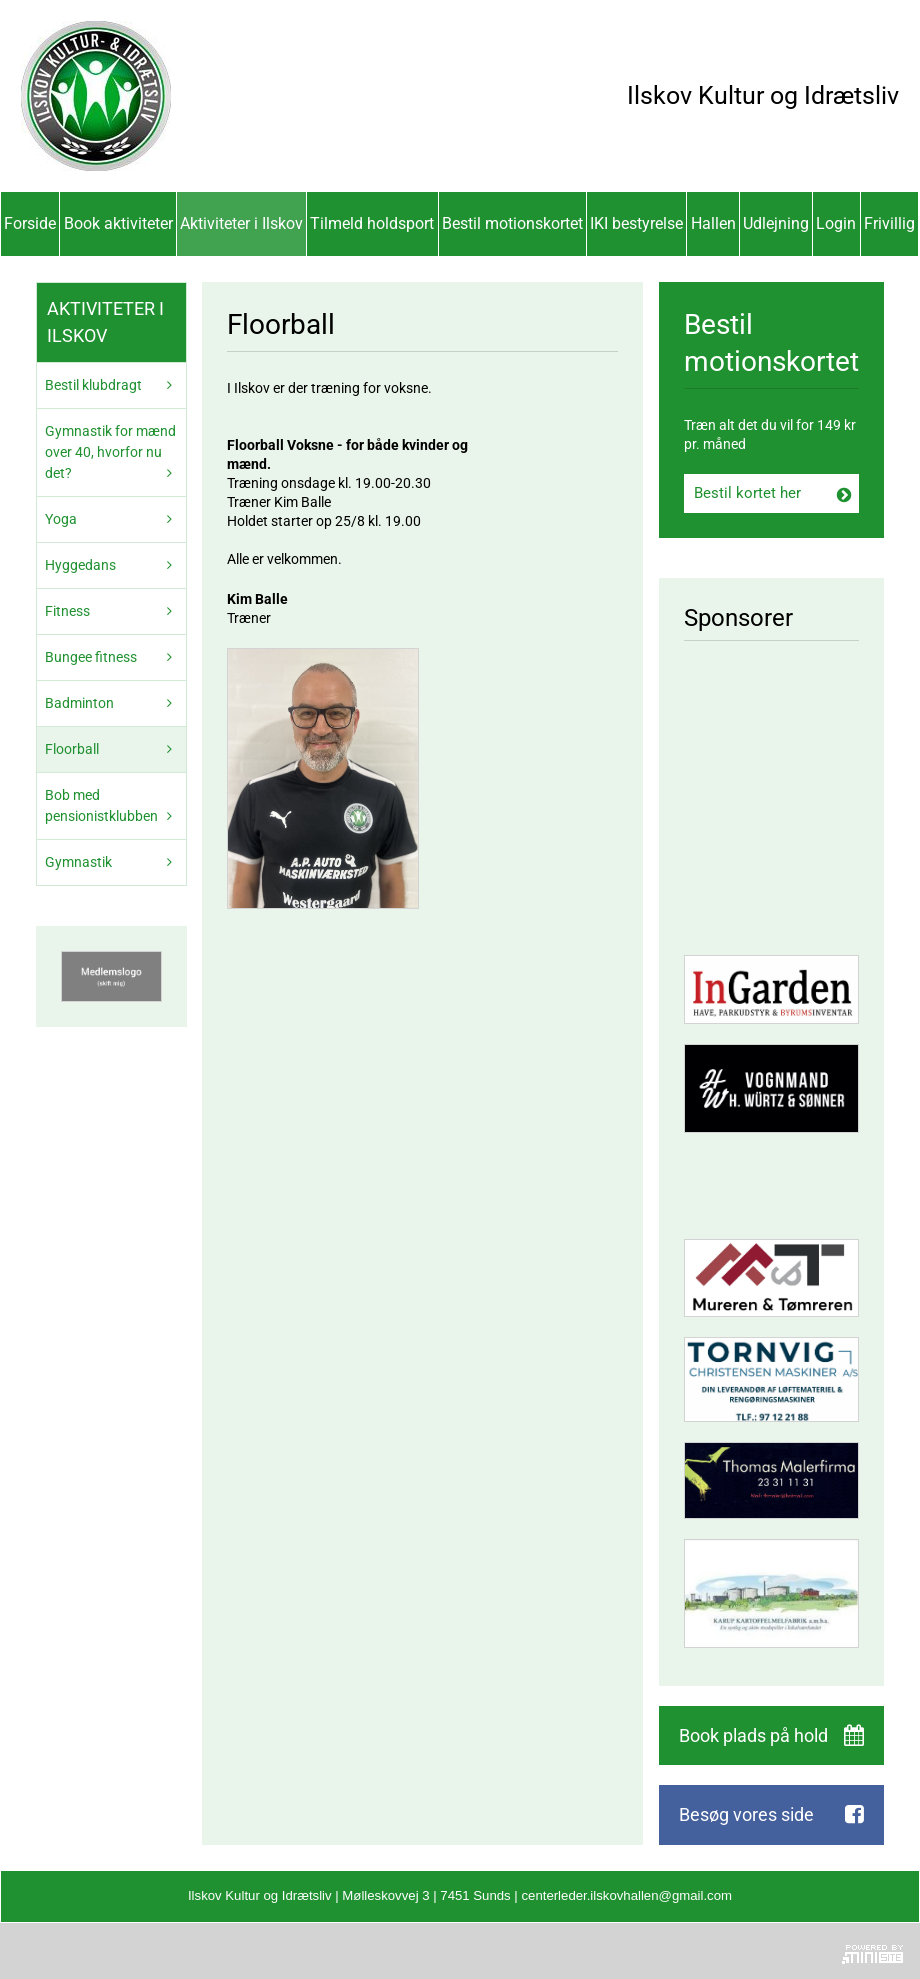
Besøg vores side (746, 1814)
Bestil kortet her (747, 493)
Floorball (72, 749)
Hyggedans (80, 565)
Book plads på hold (753, 1735)
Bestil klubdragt (93, 385)
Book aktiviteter (118, 223)
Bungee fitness (91, 657)
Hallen (713, 223)
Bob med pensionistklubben (101, 805)
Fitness (67, 611)
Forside (30, 223)
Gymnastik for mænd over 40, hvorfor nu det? (110, 452)
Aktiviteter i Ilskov (241, 223)
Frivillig (889, 223)
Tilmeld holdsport (372, 223)
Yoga (61, 519)
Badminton (79, 703)
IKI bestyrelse (636, 223)
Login (836, 223)
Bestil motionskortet (512, 223)
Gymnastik (78, 862)
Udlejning (776, 223)
